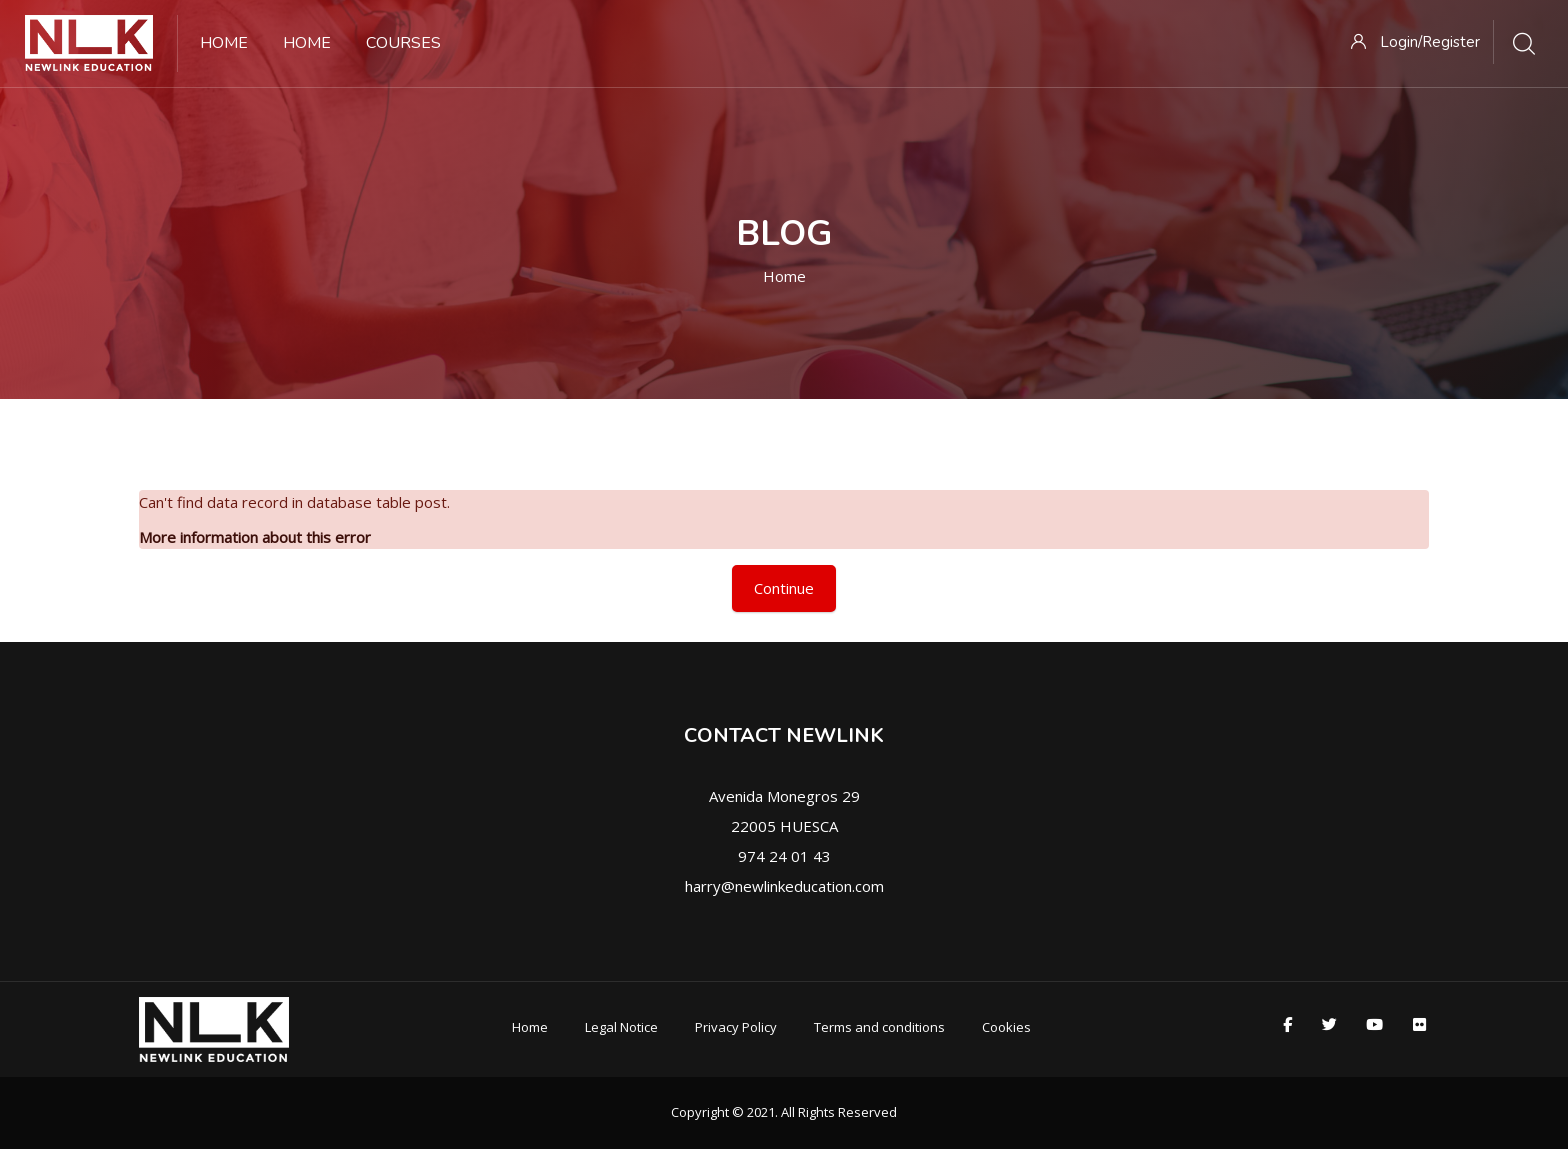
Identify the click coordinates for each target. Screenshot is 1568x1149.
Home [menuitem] (224, 43)
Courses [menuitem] (403, 43)
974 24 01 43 (784, 856)
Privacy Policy (736, 1027)
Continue (784, 588)
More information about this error (255, 537)
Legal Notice (621, 1027)
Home (784, 276)
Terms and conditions (879, 1027)
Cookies (1006, 1027)
